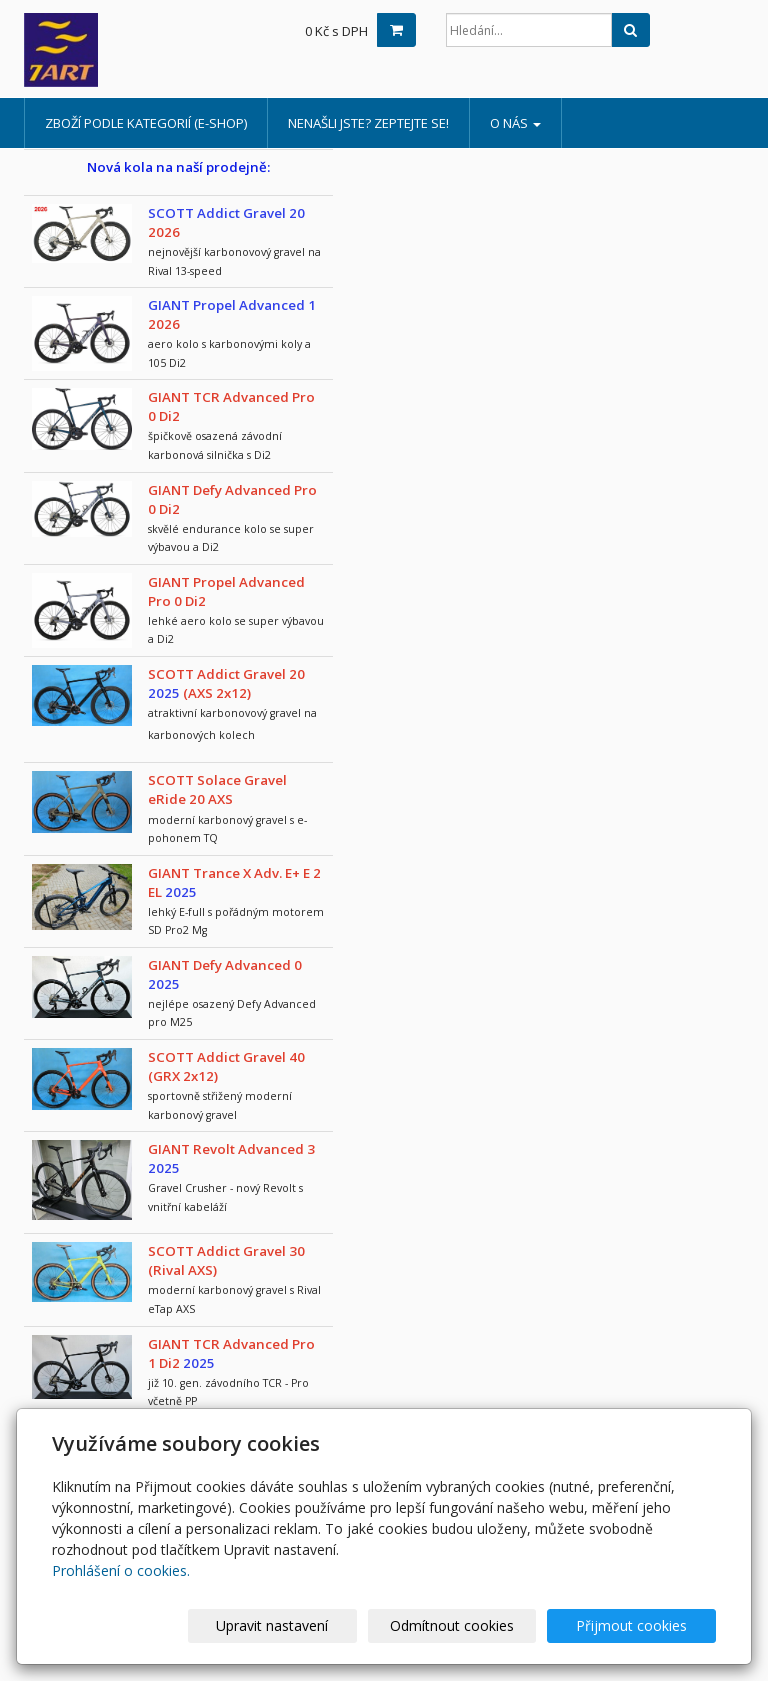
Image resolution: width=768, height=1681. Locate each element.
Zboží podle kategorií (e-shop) (146, 123)
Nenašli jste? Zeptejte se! (368, 123)
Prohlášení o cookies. (121, 1570)
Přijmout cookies (639, 1625)
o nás (515, 123)
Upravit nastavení (311, 1625)
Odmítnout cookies (475, 1625)
